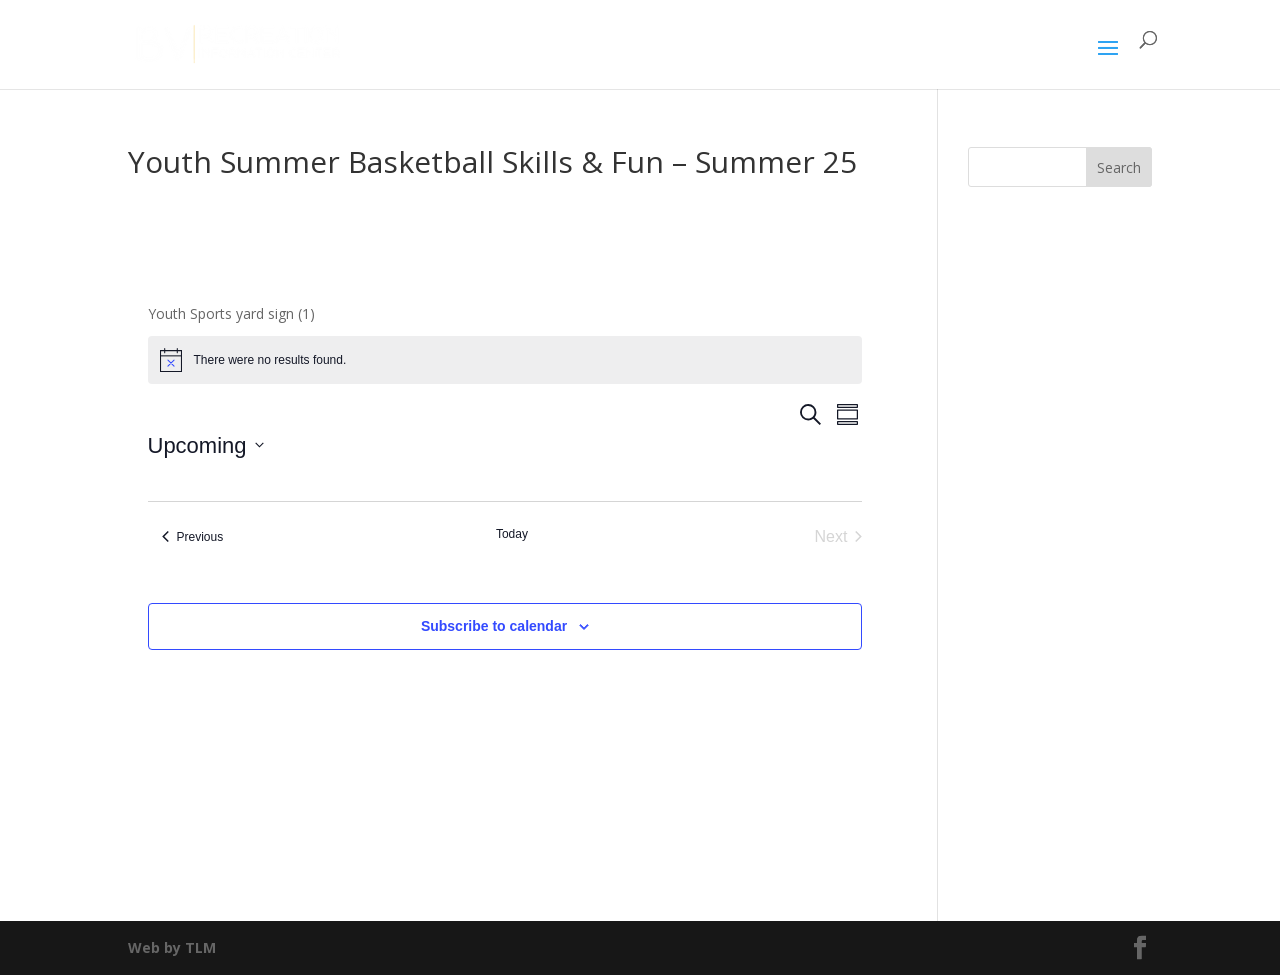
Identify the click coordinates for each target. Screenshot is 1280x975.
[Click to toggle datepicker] (206, 445)
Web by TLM (172, 947)
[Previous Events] (193, 537)
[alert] (505, 360)
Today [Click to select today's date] (512, 534)
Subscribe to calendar (494, 626)
